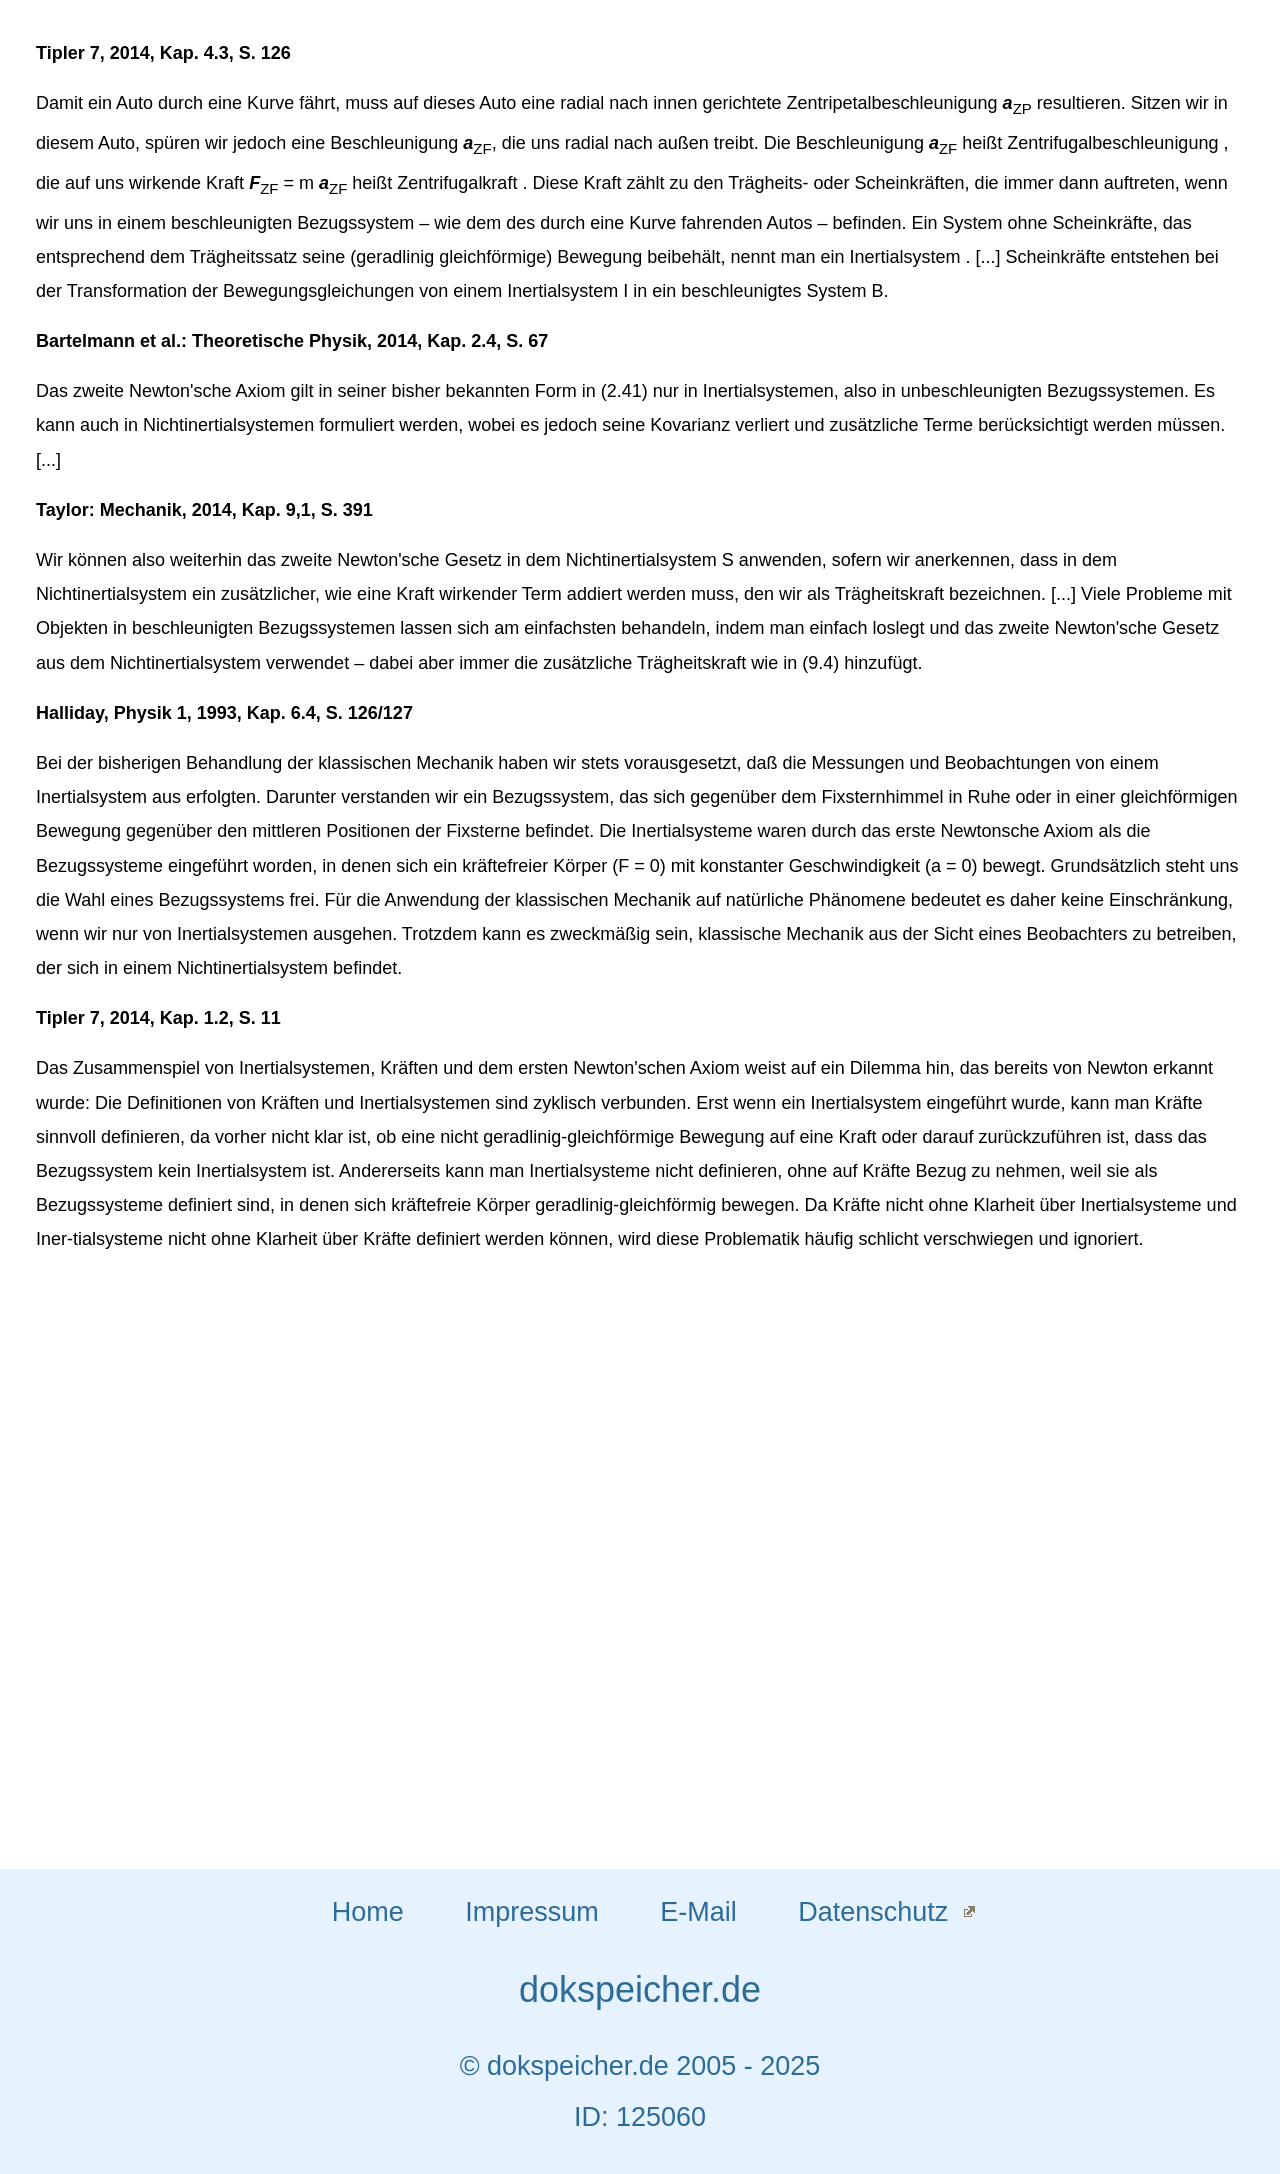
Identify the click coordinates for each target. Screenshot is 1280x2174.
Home (368, 1912)
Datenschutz (873, 1912)
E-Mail (698, 1912)
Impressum (532, 1912)
